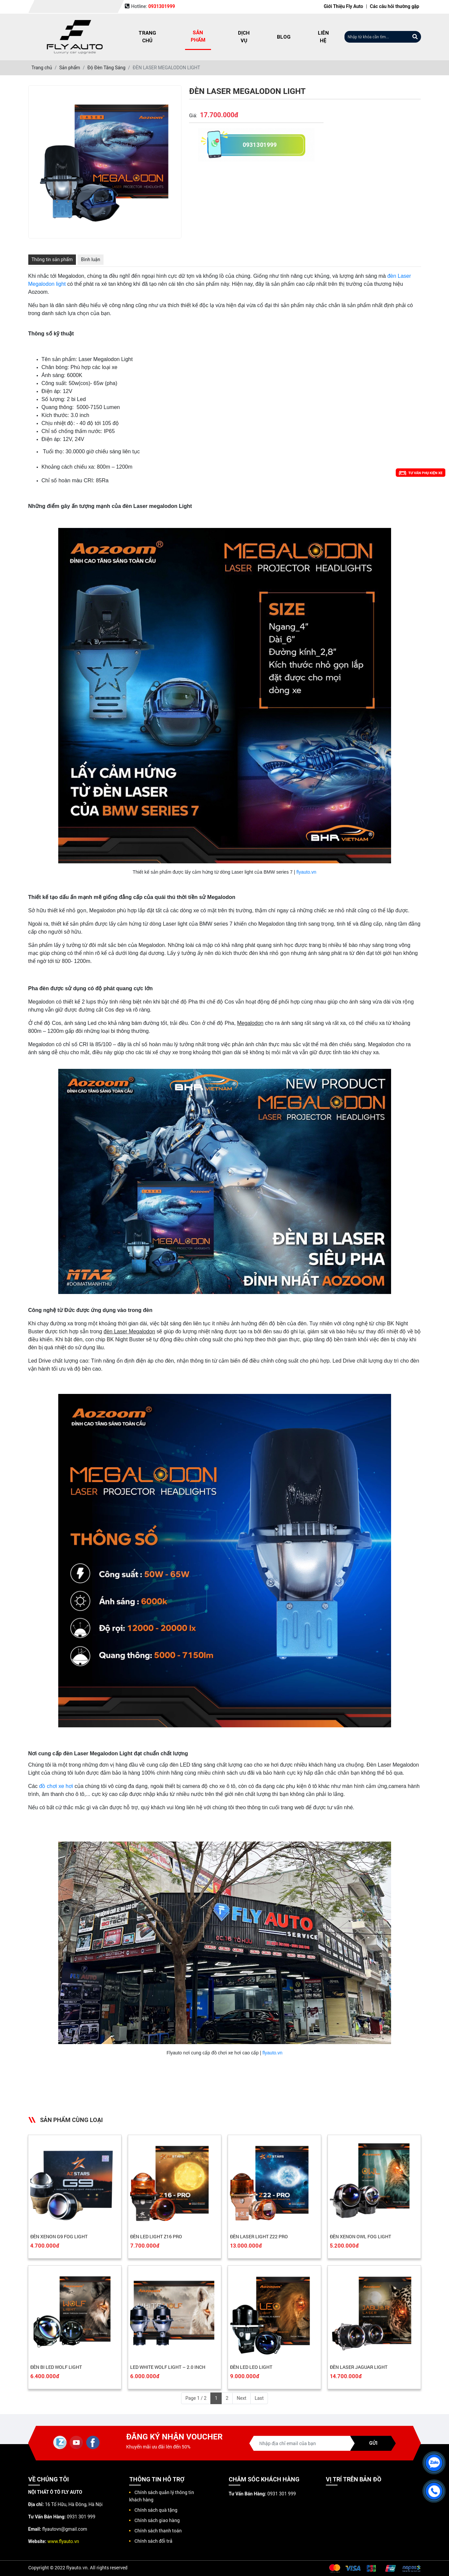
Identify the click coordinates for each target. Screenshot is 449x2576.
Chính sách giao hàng (157, 2520)
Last (259, 2398)
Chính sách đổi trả (153, 2541)
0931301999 (260, 145)
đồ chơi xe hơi (56, 1786)
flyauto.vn (306, 872)
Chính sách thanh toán (158, 2530)
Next (241, 2398)
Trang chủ (147, 37)
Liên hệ (323, 37)
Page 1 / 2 (196, 2398)
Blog (284, 37)
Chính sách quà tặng (155, 2510)
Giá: (193, 115)
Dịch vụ (244, 37)
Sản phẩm (198, 36)
